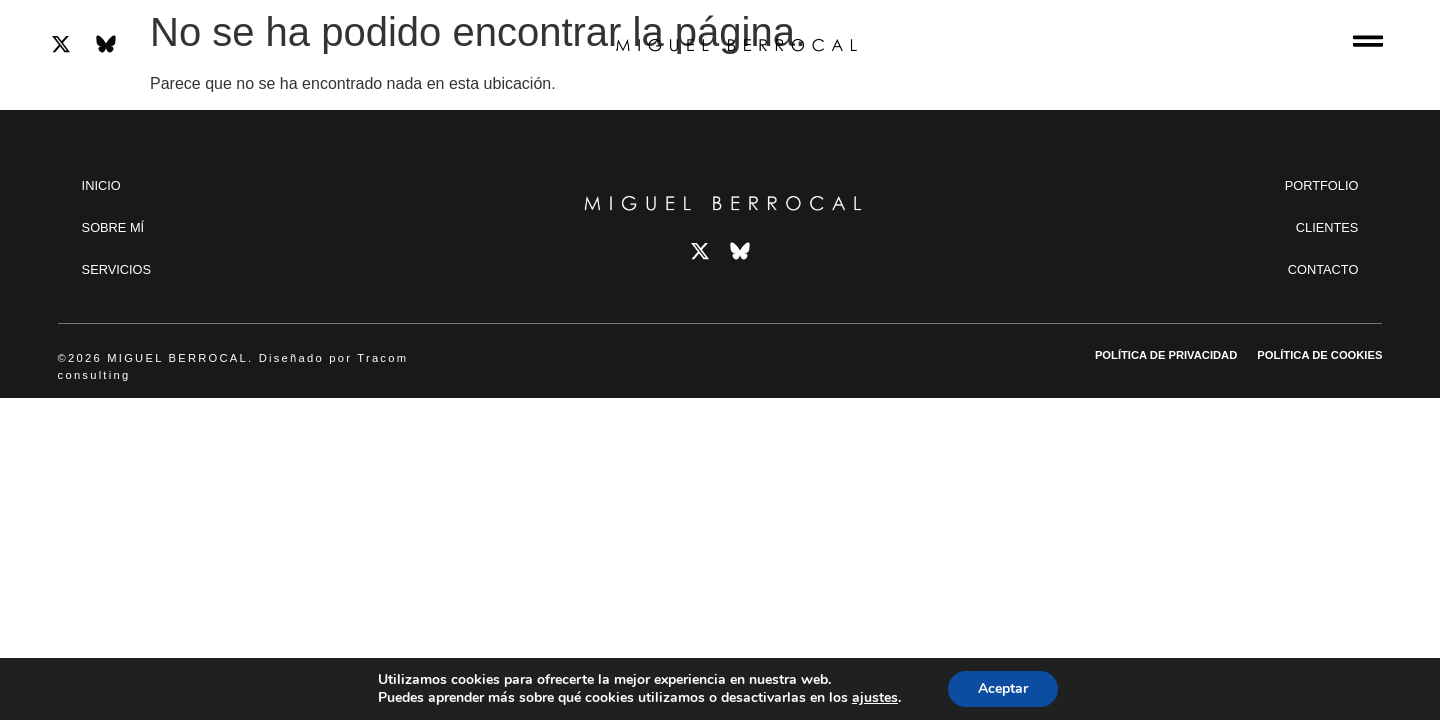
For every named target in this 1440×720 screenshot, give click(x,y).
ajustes (875, 698)
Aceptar (1003, 688)
